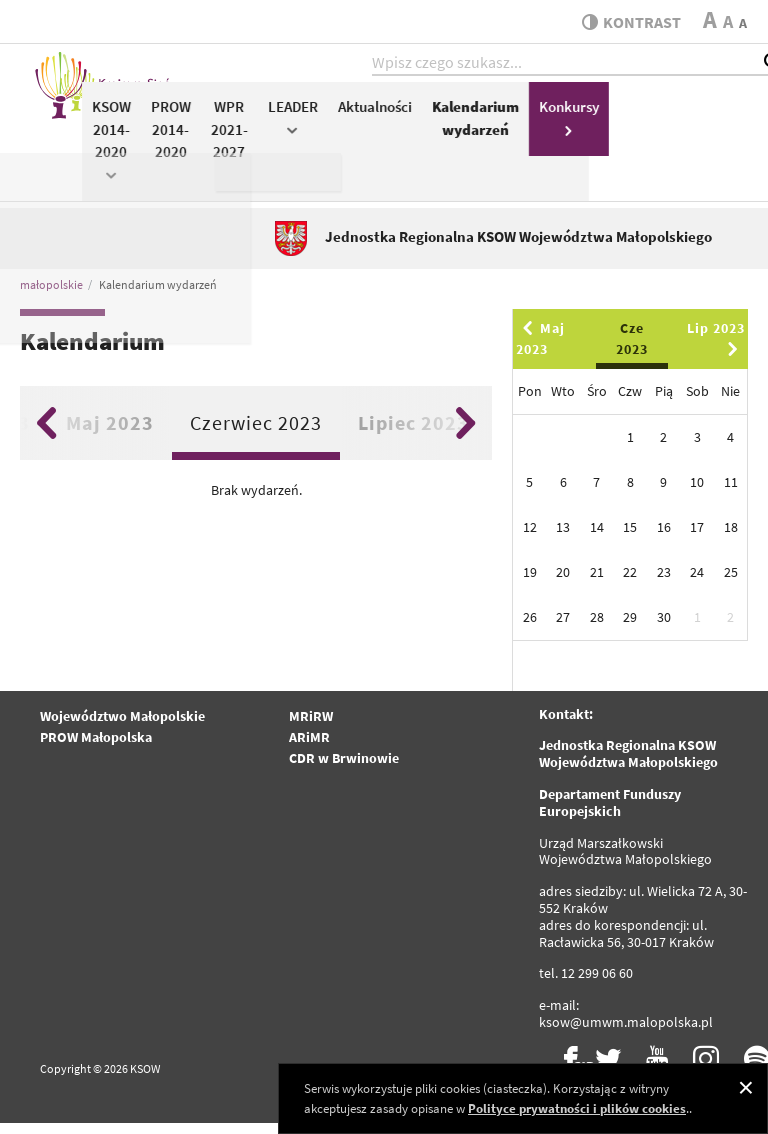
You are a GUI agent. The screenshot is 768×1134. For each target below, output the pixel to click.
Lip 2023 (716, 348)
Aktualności (568, 116)
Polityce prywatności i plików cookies (577, 1108)
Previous (46, 434)
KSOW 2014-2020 (304, 149)
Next (465, 434)
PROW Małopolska (96, 748)
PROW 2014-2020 (364, 139)
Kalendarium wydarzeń (668, 128)
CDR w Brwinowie (344, 769)
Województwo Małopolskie (122, 727)
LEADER (486, 126)
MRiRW (311, 727)
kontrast (626, 22)
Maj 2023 (110, 433)
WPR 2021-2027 (422, 139)
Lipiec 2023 (413, 433)
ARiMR (309, 748)
